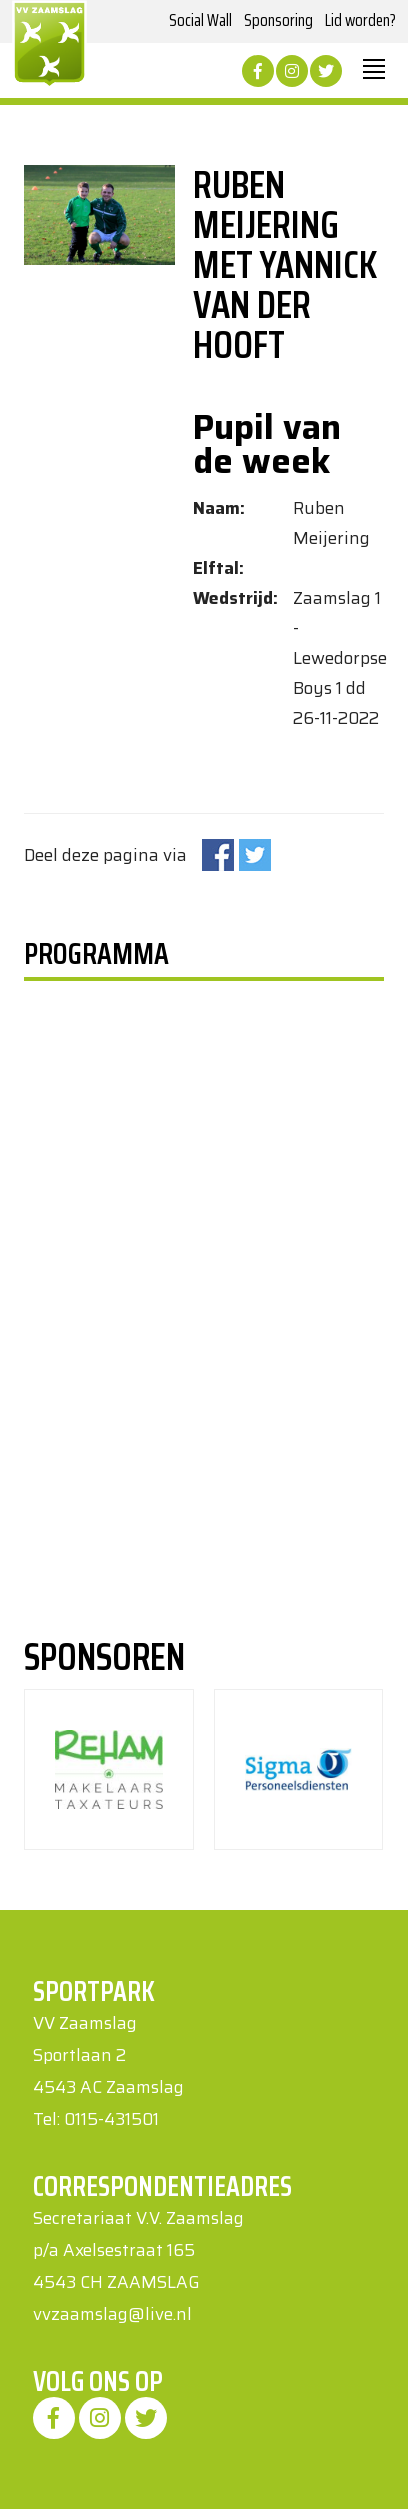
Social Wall (200, 20)
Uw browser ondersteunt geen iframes (131, 1241)
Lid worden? (360, 20)
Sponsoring (278, 20)
